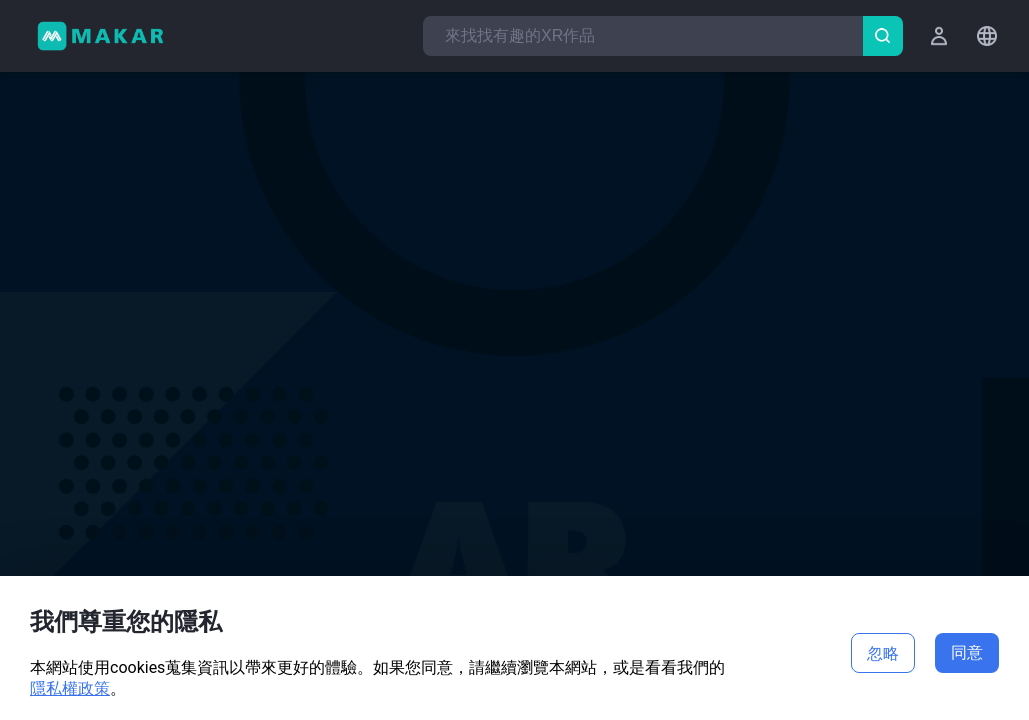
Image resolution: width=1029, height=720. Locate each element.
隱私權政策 (70, 688)
